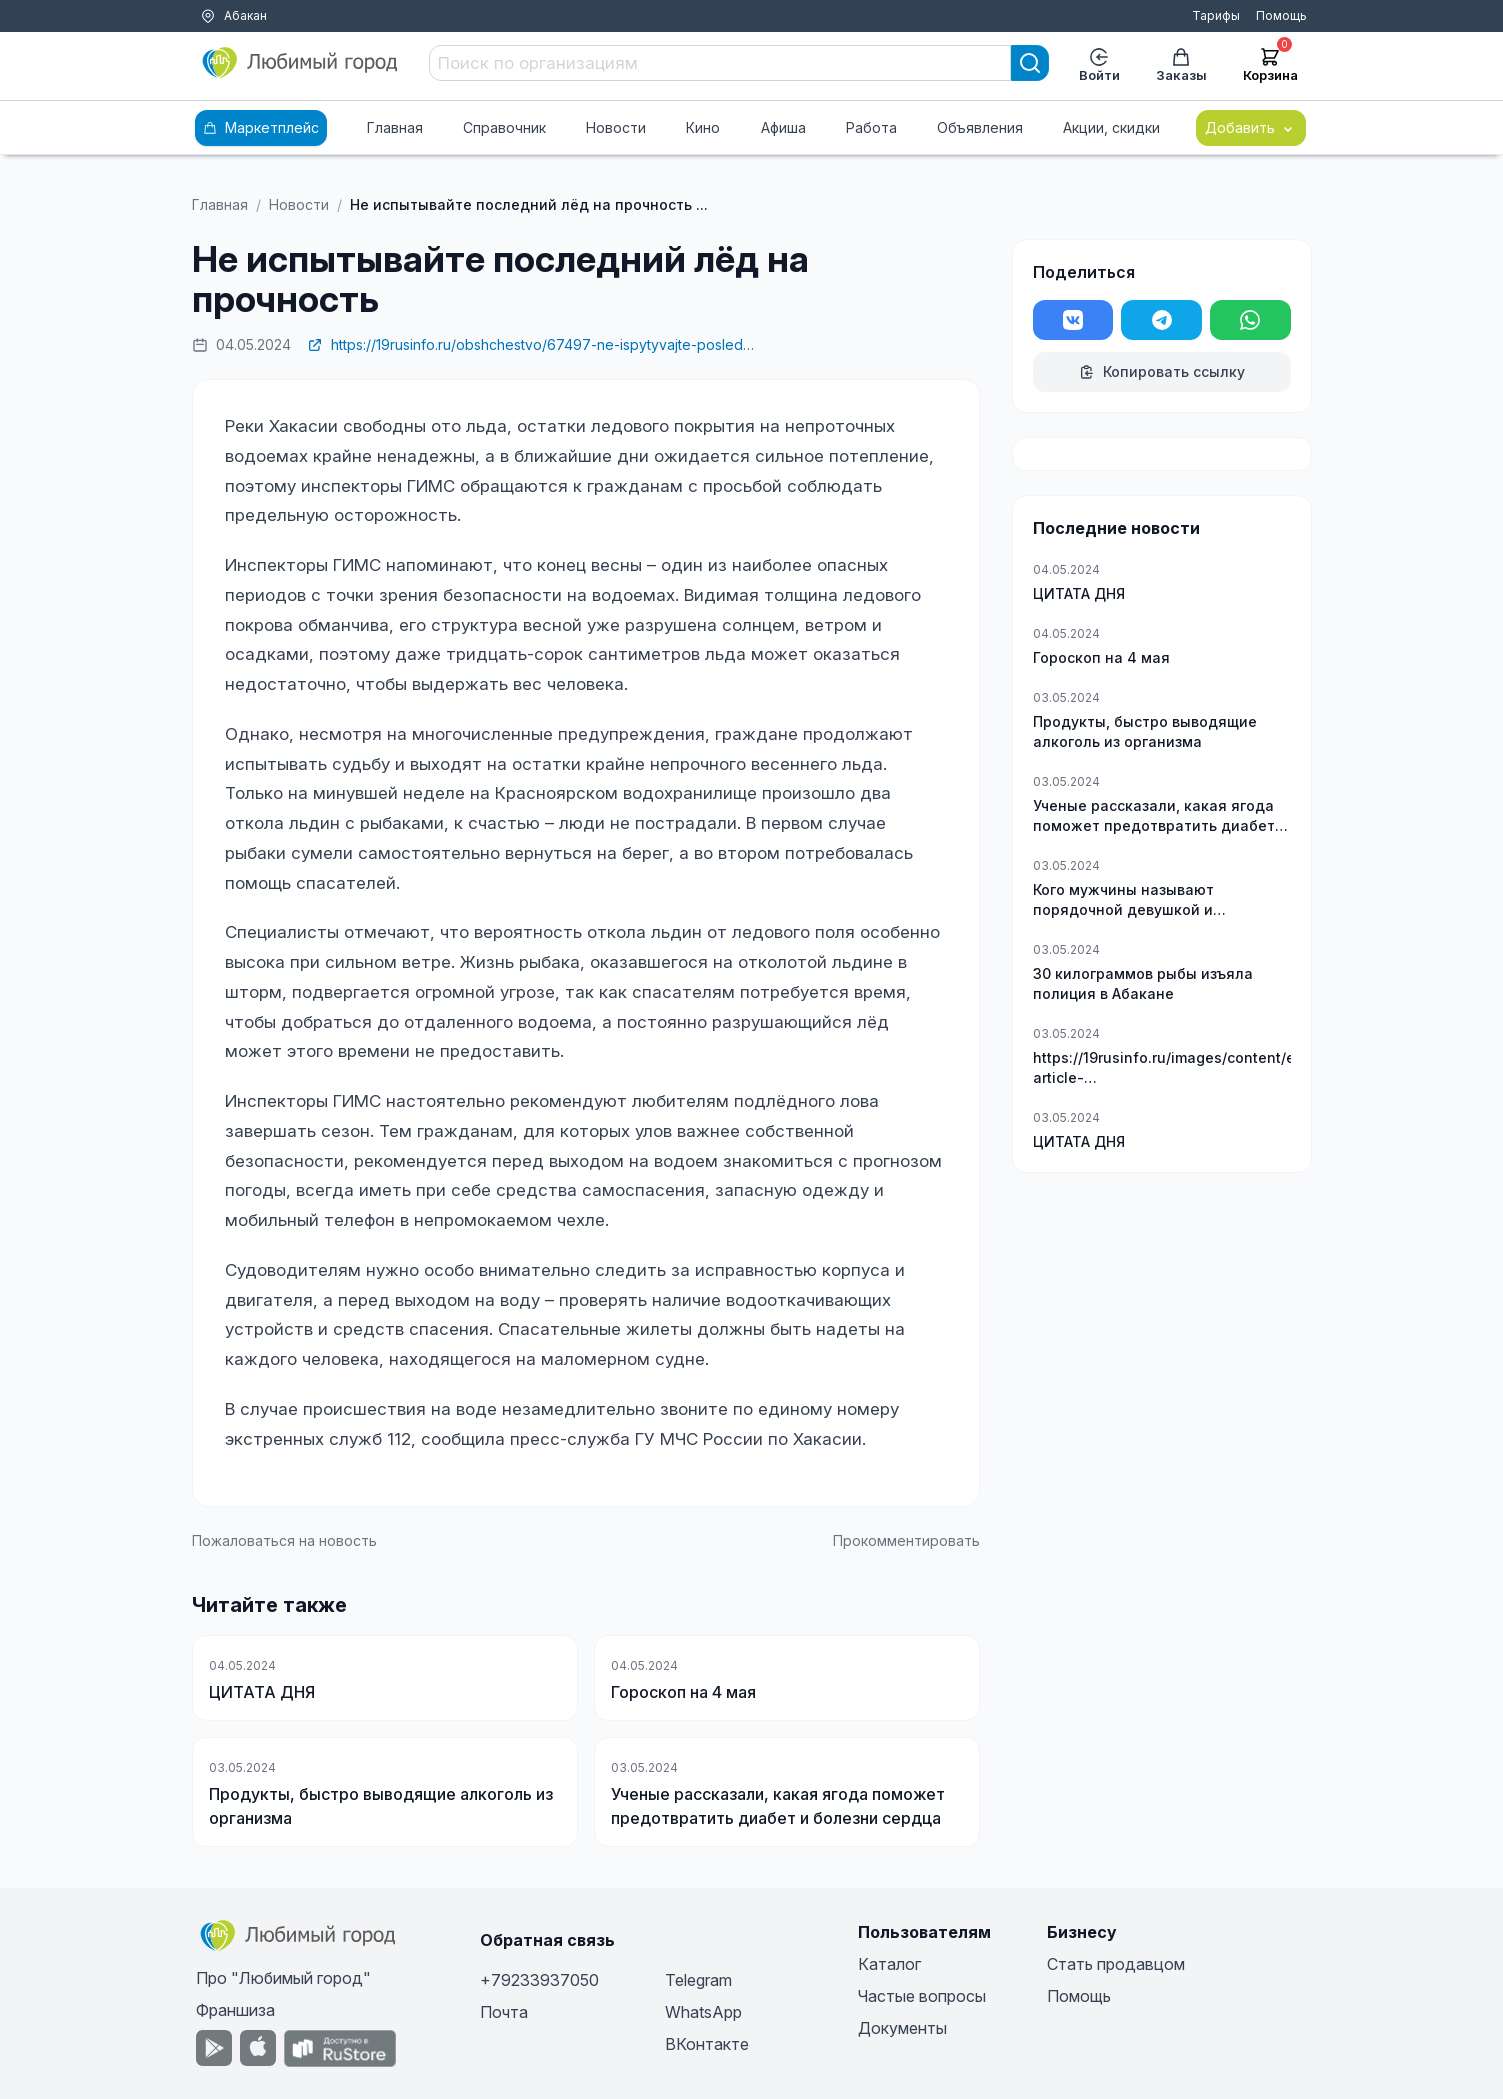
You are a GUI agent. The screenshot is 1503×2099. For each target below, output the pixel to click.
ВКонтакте (707, 2044)
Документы (902, 2028)
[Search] (1030, 63)
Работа (871, 127)
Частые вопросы (922, 1996)
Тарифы (1216, 15)
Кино (703, 127)
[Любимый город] (301, 63)
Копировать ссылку (1162, 371)
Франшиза (235, 2010)
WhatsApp (703, 2012)
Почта (504, 2012)
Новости (616, 127)
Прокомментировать (906, 1540)
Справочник (504, 127)
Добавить (1251, 128)
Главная (395, 127)
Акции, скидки (1111, 127)
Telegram (698, 1980)
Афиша (783, 127)
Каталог (889, 1964)
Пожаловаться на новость (284, 1540)
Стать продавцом (1116, 1964)
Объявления (980, 127)
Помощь (1281, 15)
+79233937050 (539, 1980)
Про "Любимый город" (283, 1978)
